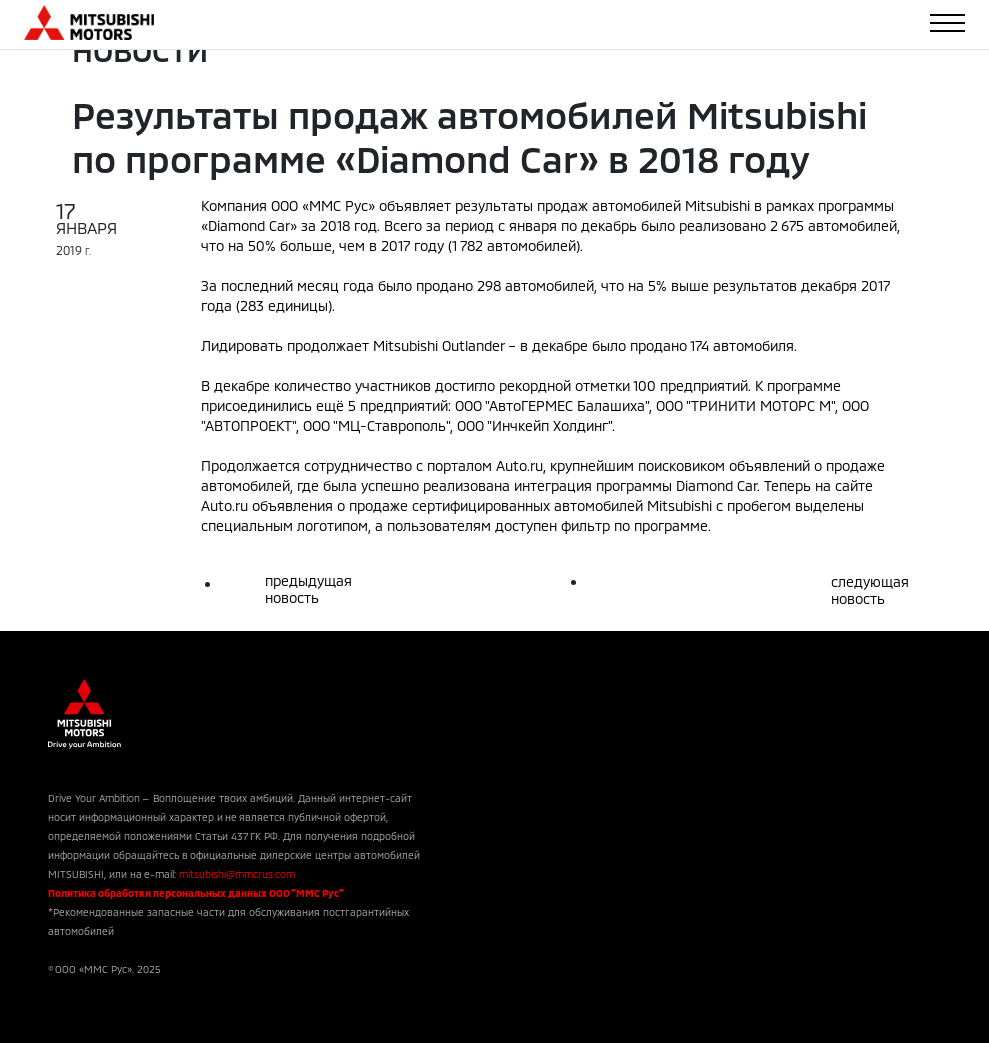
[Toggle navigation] (947, 23)
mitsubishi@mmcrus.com (237, 874)
